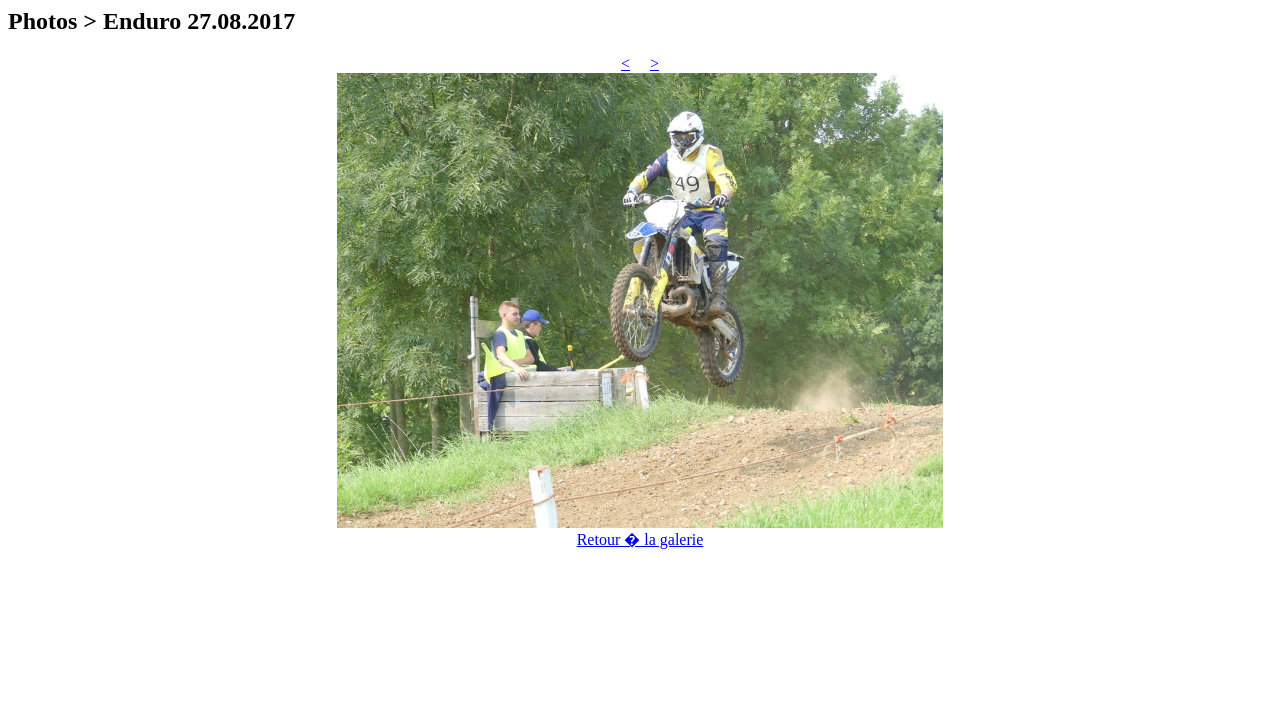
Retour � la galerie (640, 539)
